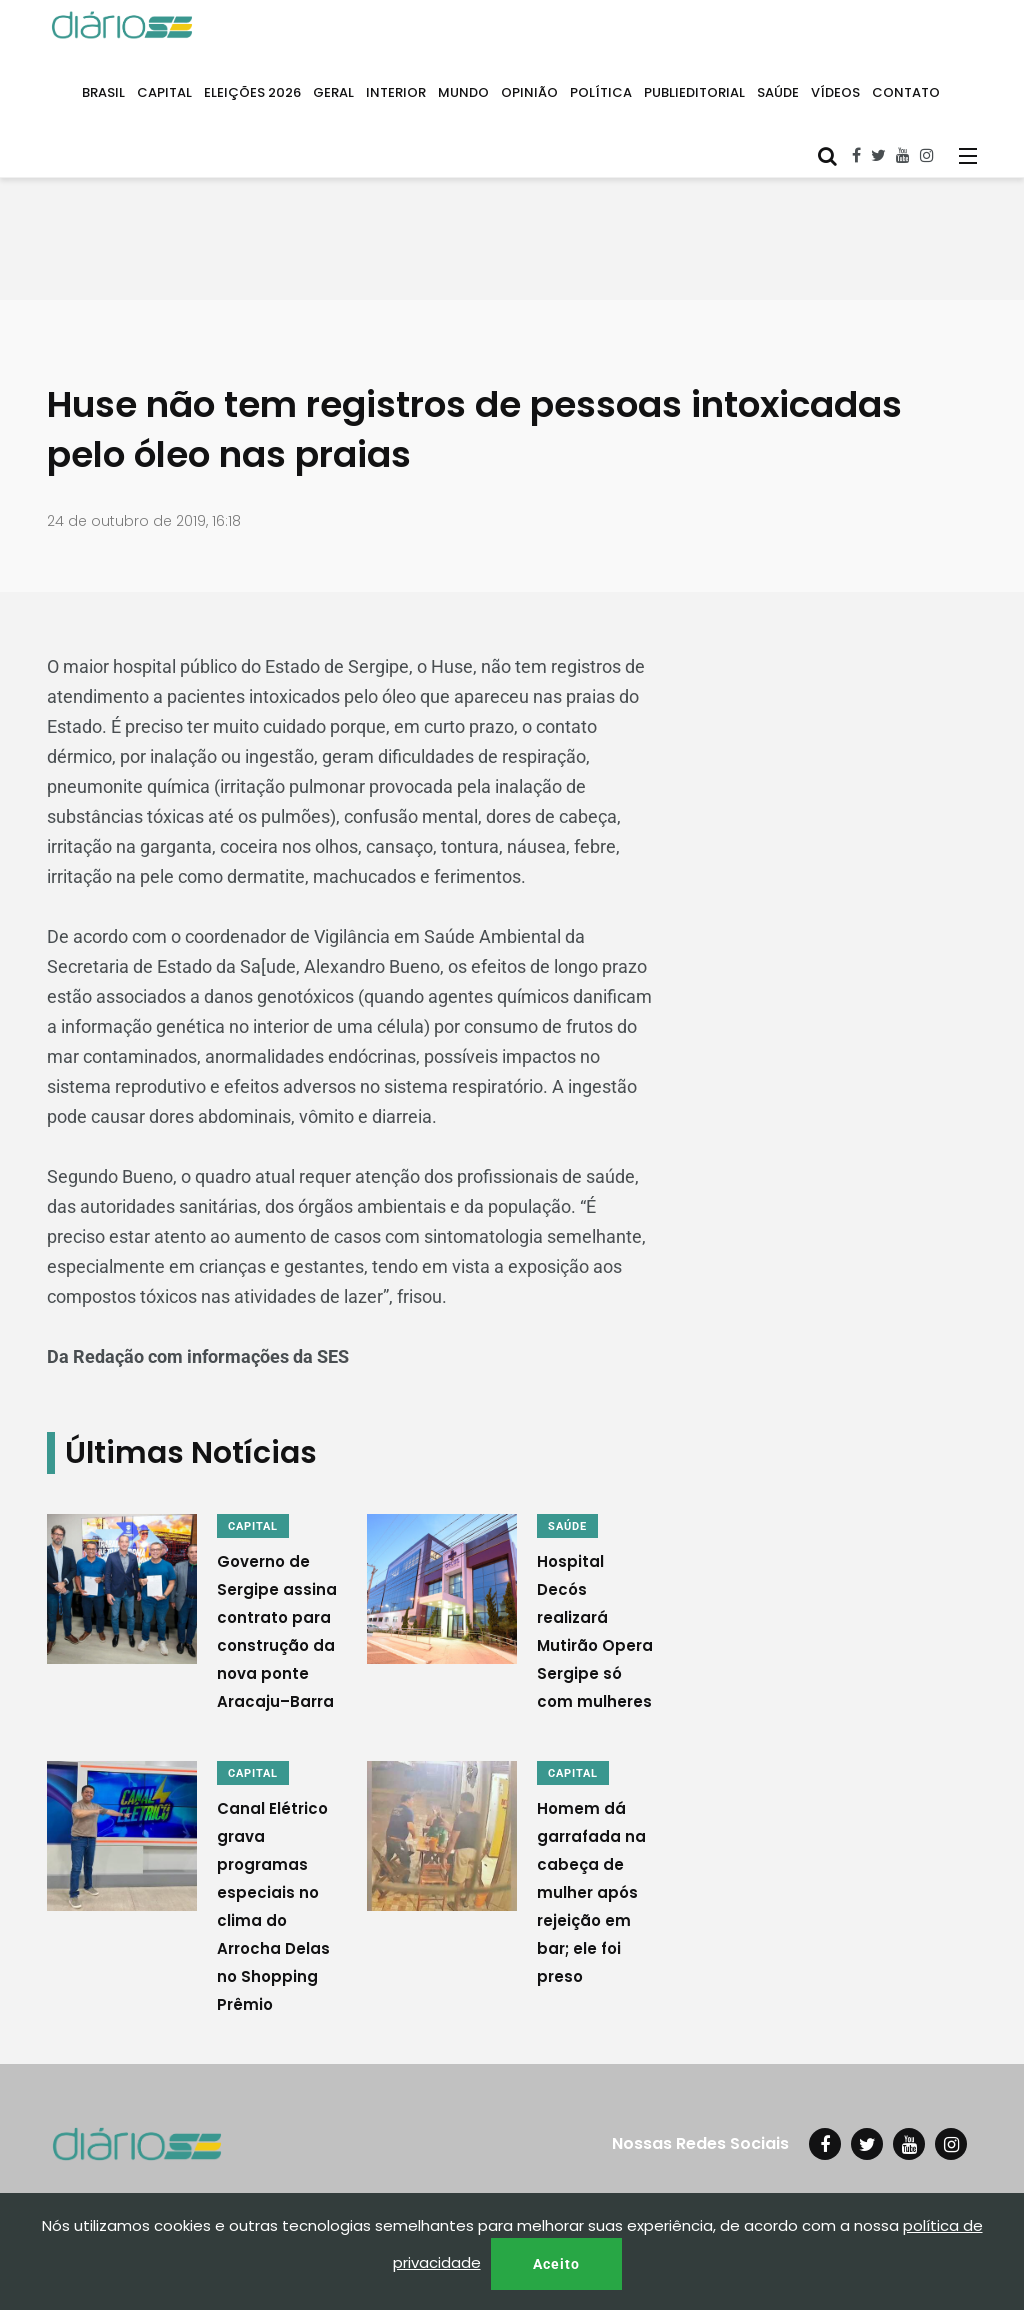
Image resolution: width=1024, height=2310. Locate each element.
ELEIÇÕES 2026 (252, 92)
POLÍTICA (601, 92)
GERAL (333, 92)
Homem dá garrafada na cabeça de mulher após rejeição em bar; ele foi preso (591, 1892)
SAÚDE (778, 92)
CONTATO (906, 92)
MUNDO (463, 92)
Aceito (556, 2264)
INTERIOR (396, 92)
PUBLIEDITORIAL (694, 92)
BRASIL (103, 92)
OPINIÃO (529, 92)
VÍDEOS (835, 92)
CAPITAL (164, 92)
